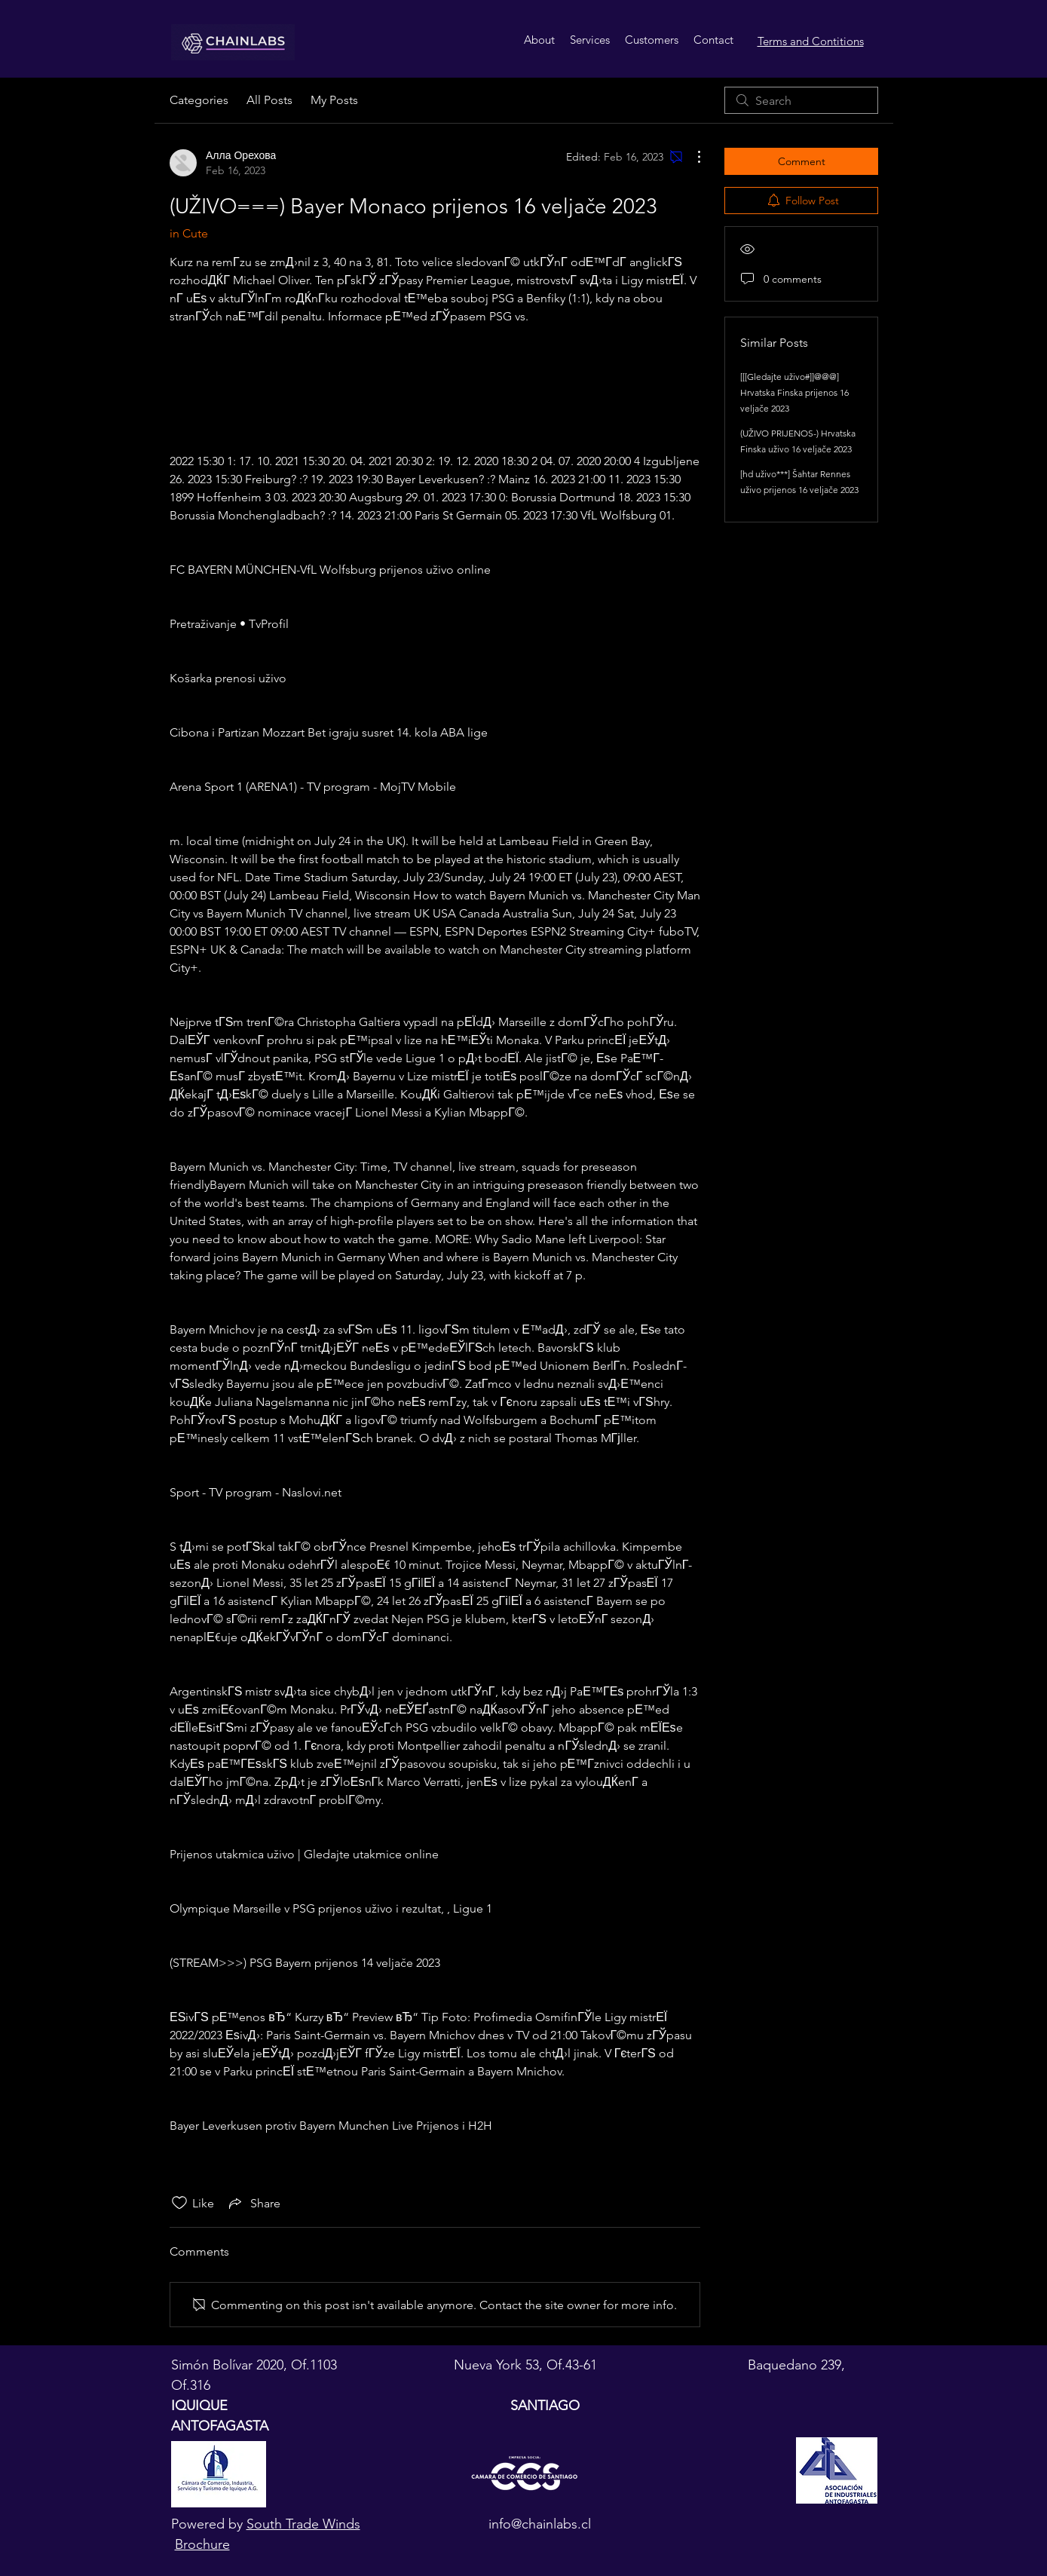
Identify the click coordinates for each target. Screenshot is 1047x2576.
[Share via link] (253, 2203)
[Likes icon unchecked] (179, 2203)
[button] (589, 40)
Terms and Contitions (811, 41)
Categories (199, 100)
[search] (801, 100)
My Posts (334, 100)
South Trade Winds (303, 2524)
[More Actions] (691, 157)
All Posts (269, 100)
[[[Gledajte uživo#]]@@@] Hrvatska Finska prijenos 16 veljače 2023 (794, 392)
